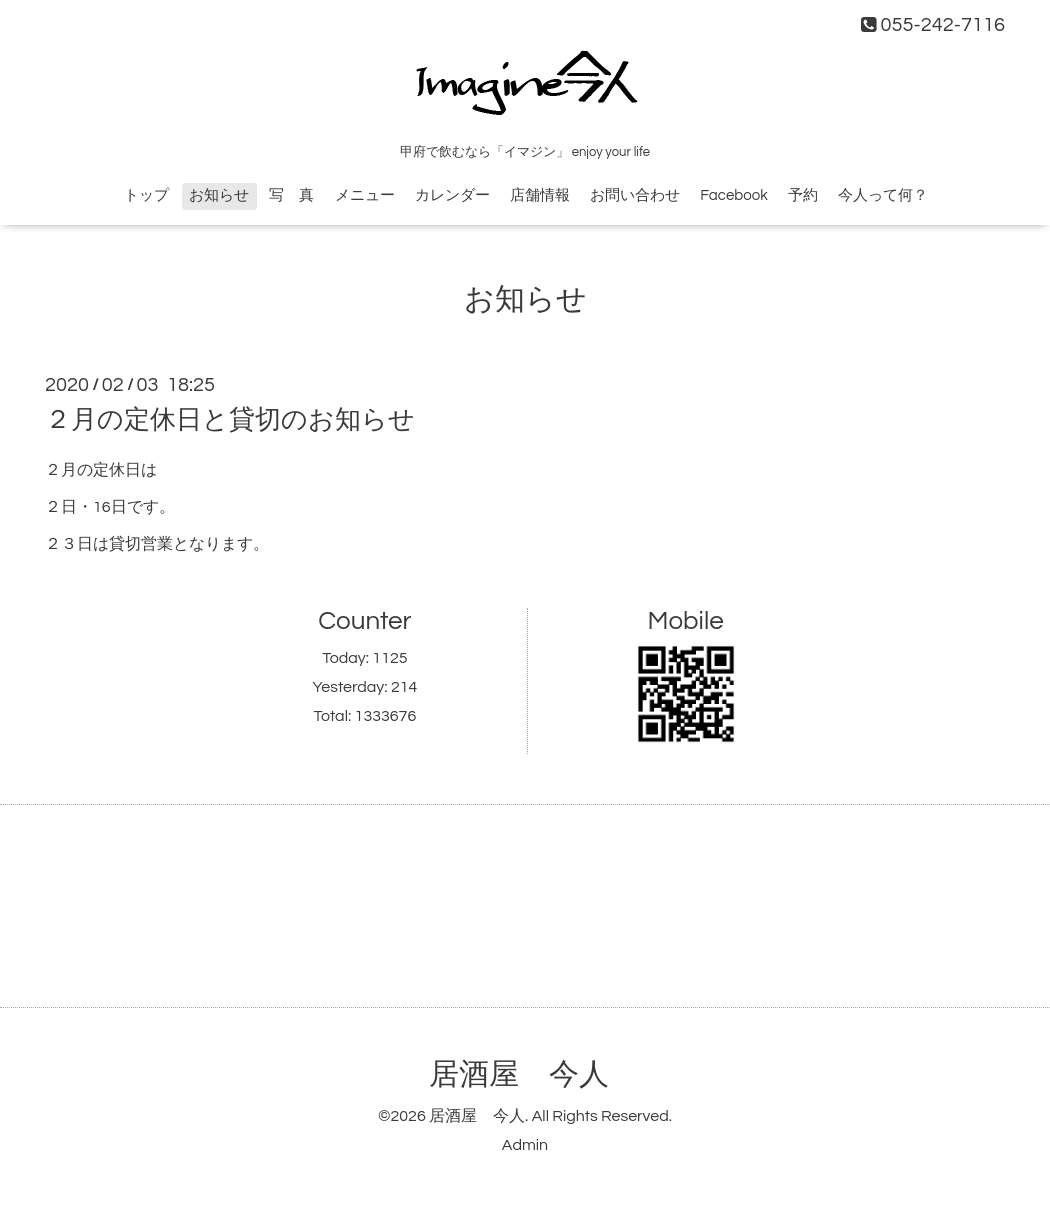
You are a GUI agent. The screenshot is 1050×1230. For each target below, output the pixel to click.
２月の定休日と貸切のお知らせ (230, 420)
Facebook (733, 195)
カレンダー (452, 195)
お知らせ (219, 195)
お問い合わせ (635, 195)
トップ (146, 195)
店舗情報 (540, 195)
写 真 (291, 195)
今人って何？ (883, 195)
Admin (525, 1145)
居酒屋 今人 (519, 1074)
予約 (803, 195)
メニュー (365, 195)
